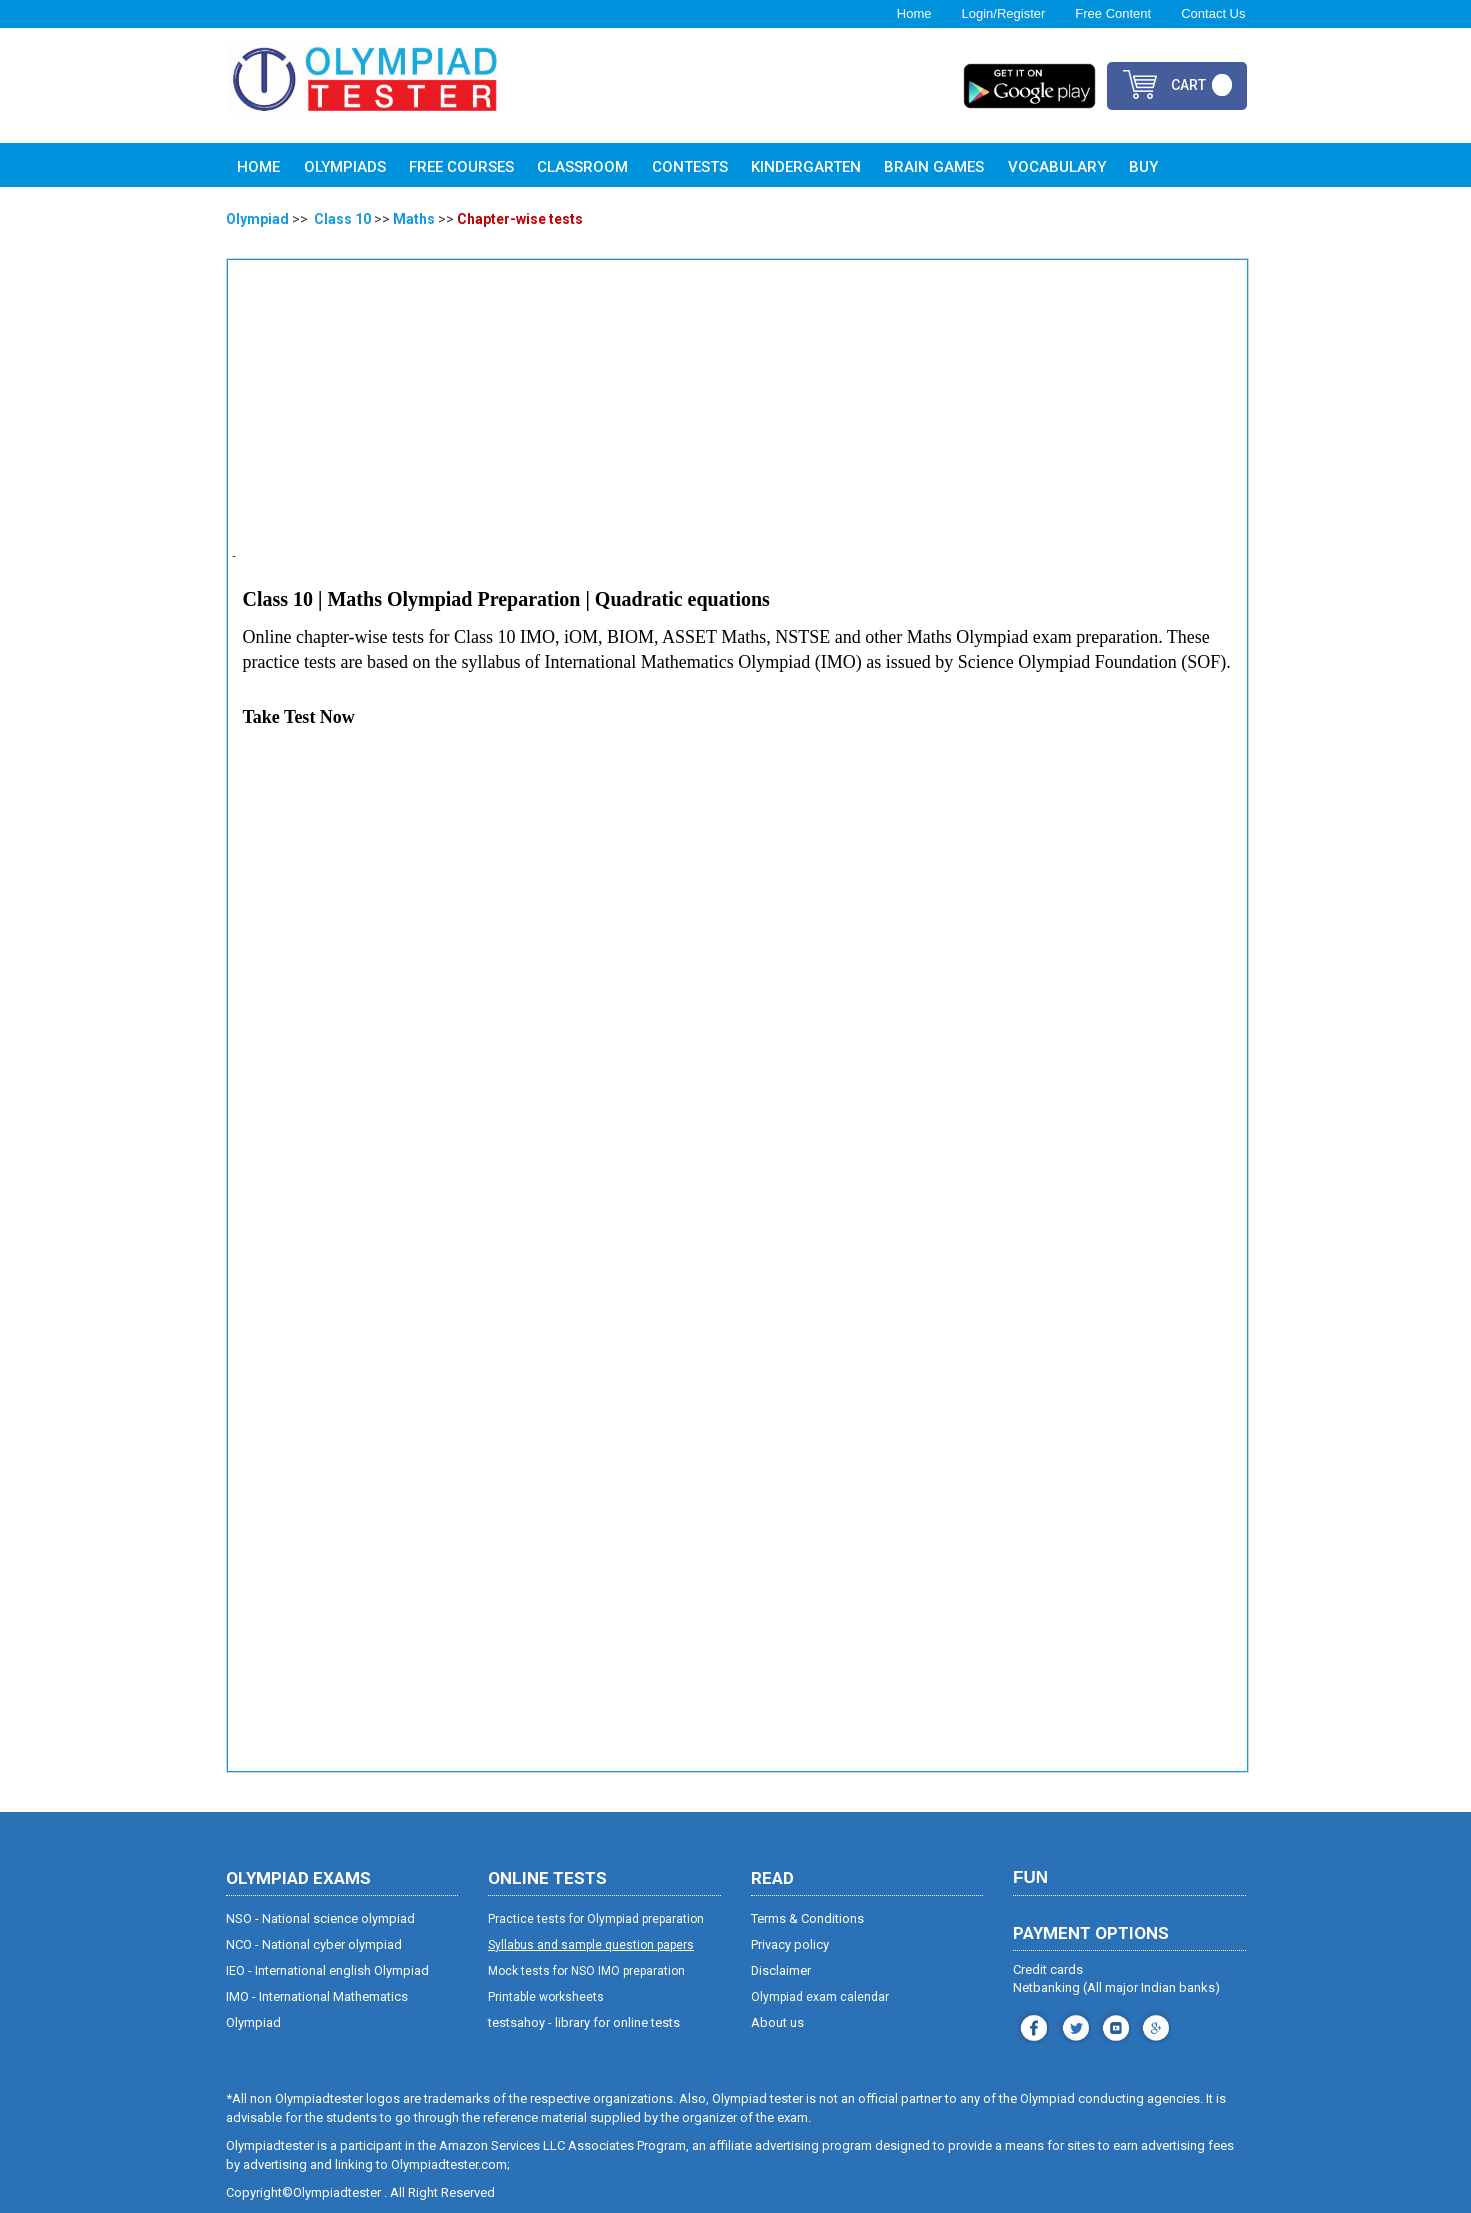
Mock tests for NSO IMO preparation (586, 1971)
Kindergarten (806, 167)
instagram (1073, 2025)
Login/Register (1003, 13)
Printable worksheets (546, 1997)
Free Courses (461, 167)
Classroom (582, 167)
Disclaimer (781, 1970)
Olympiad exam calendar (820, 1997)
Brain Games (934, 167)
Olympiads (345, 167)
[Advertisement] (739, 415)
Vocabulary (1057, 167)
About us (777, 2022)
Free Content (1113, 13)
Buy (1143, 167)
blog (1153, 2025)
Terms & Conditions (807, 1918)
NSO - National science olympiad (320, 1918)
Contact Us (1213, 13)
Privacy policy (790, 1944)
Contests (690, 167)
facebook (1031, 2025)
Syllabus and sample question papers (591, 1945)
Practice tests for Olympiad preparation (596, 1919)
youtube (1113, 2025)
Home (914, 13)
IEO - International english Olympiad (327, 1970)
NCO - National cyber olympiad (314, 1944)
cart (1188, 85)
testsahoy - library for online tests (584, 2022)
